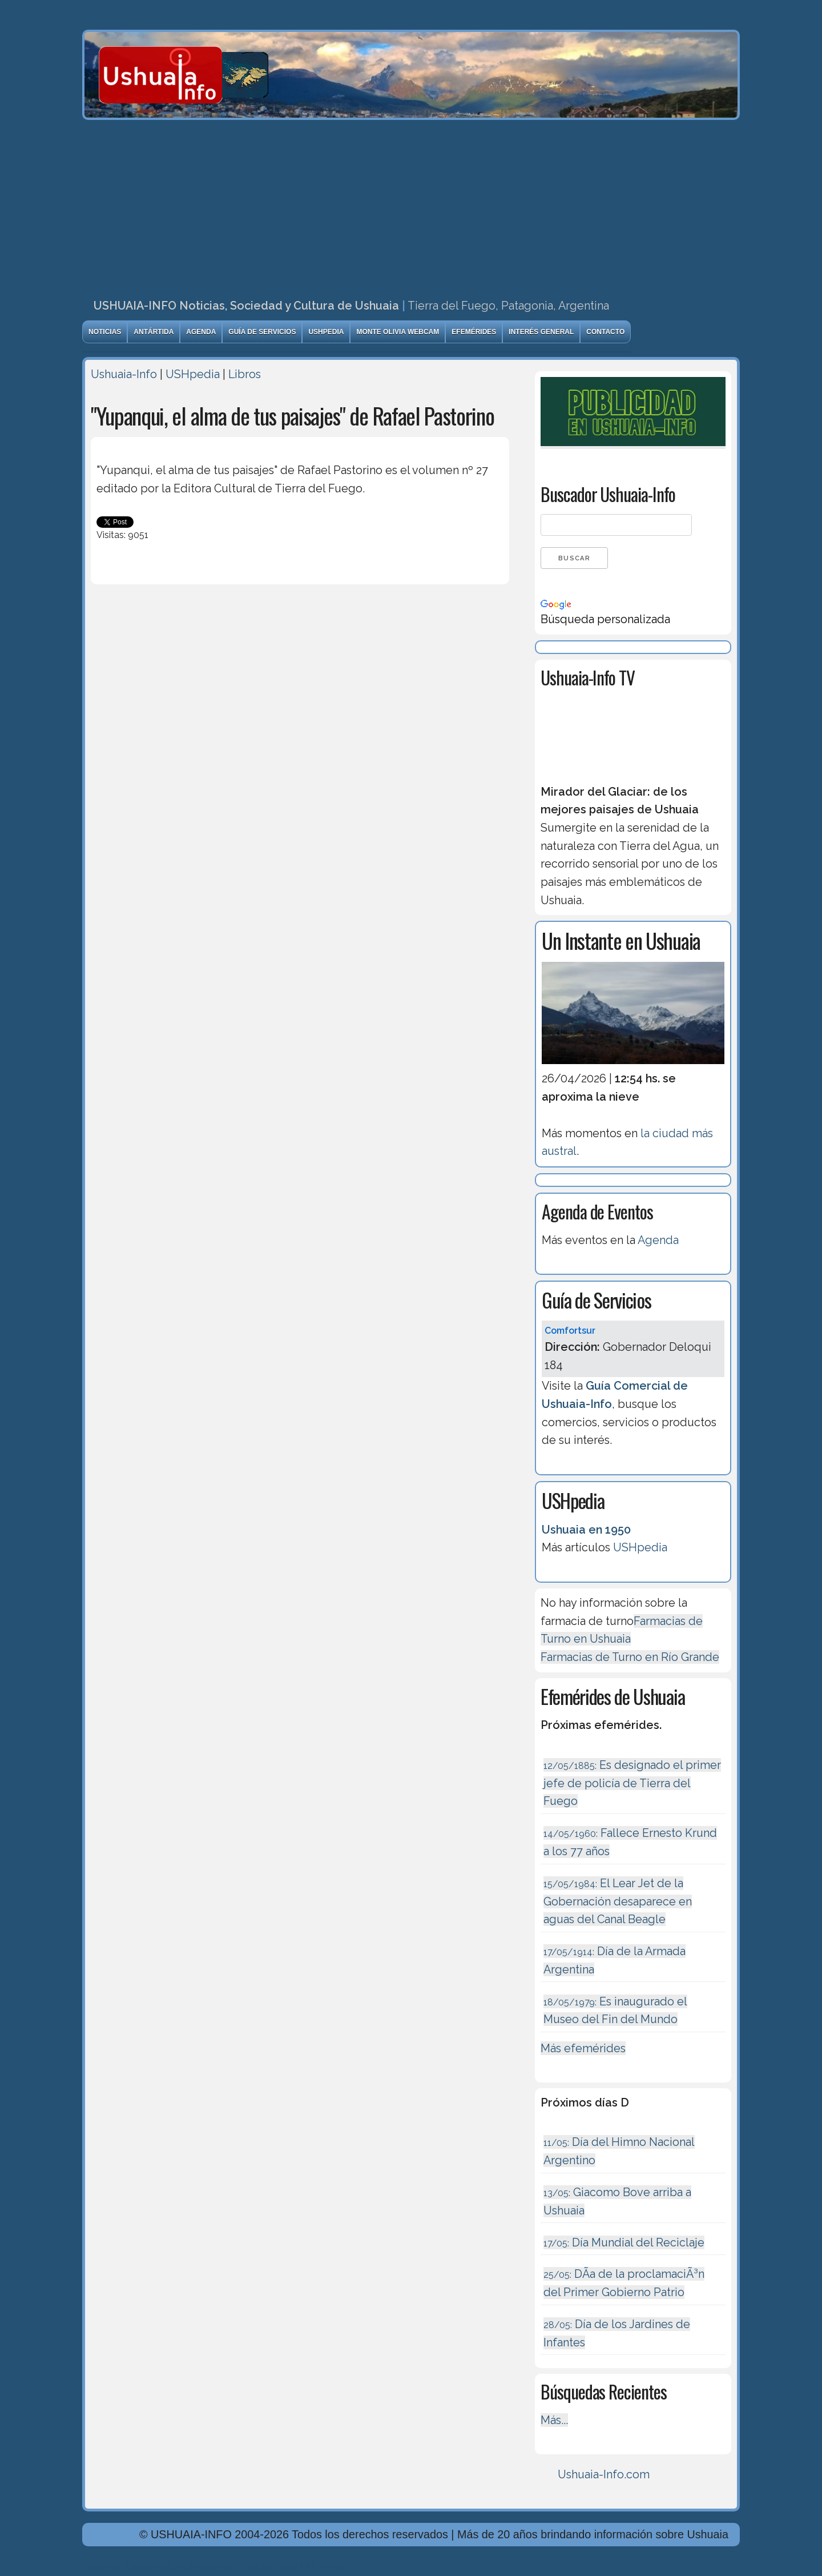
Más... (554, 2420)
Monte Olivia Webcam (397, 332)
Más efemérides (583, 2048)
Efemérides (474, 332)
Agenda (201, 332)
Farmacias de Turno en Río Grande (630, 1657)
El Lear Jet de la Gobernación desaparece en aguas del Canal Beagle (617, 1901)
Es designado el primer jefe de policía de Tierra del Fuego (632, 1783)
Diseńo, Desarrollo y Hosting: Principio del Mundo (212, 2566)
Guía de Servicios (262, 332)
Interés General (541, 332)
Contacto (605, 332)
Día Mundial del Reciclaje (623, 2242)
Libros (244, 374)
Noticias (104, 332)
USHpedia (326, 332)
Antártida (154, 332)
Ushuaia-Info (124, 374)
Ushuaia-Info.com (604, 2474)
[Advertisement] (411, 206)
